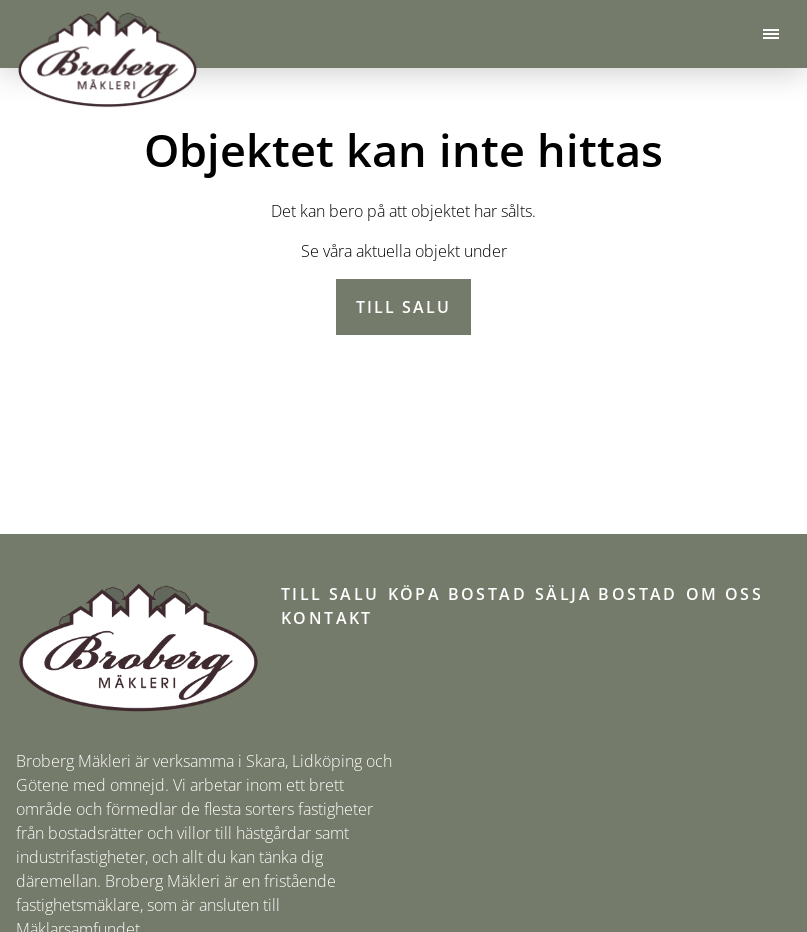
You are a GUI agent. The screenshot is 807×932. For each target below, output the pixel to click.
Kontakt (327, 618)
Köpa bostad (457, 594)
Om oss (724, 594)
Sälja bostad (606, 594)
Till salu (403, 307)
